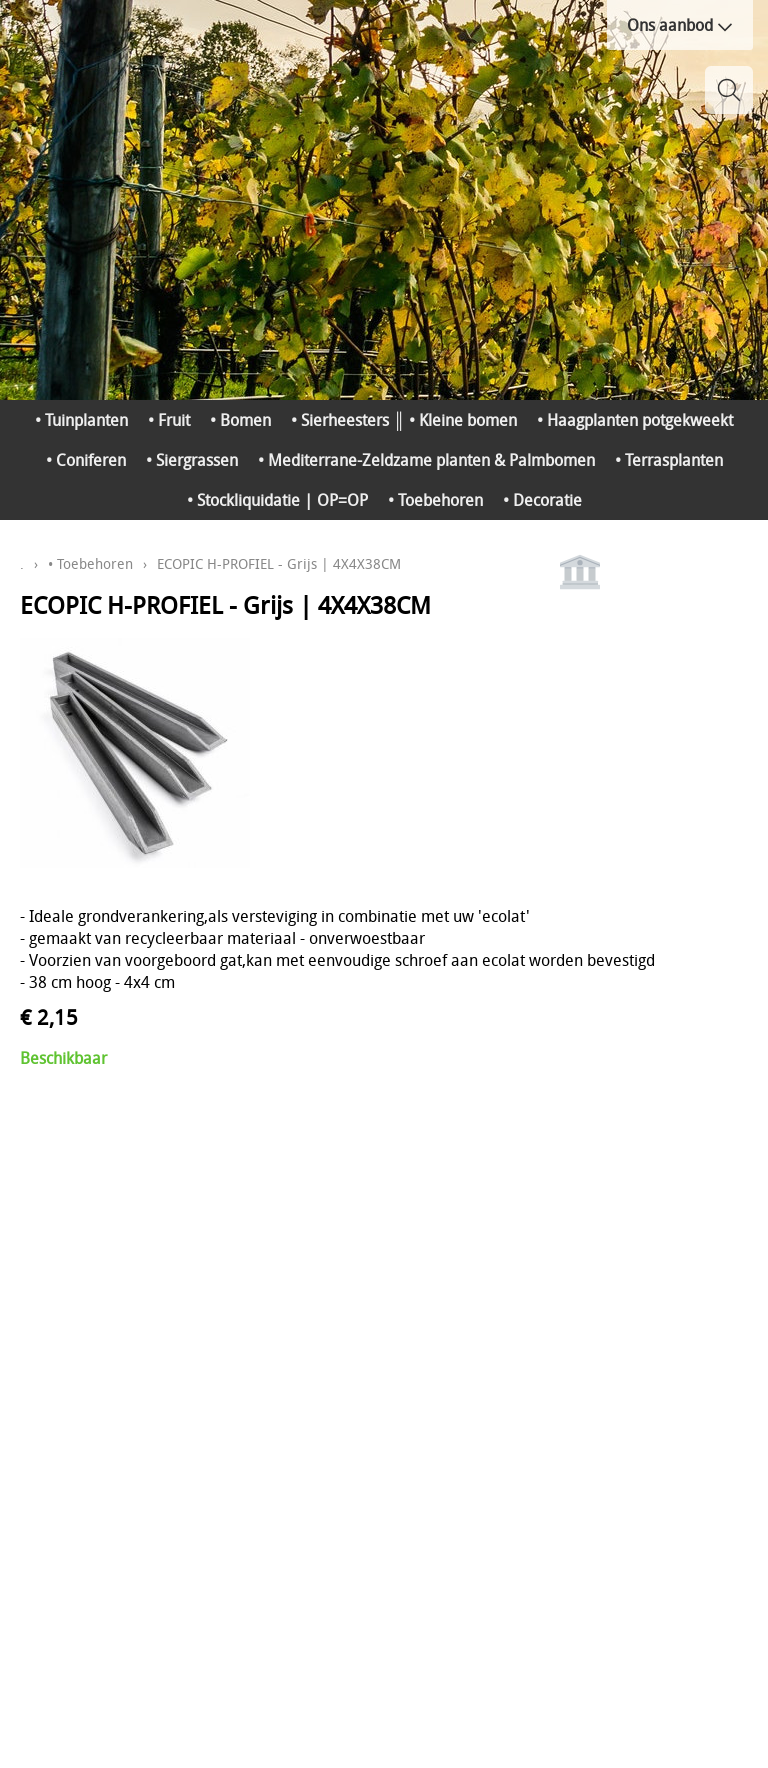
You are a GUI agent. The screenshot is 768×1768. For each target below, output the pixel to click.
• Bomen (240, 420)
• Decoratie (542, 500)
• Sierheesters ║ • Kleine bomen (403, 420)
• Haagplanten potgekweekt (635, 420)
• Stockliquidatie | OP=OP (277, 500)
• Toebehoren (435, 500)
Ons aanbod (680, 25)
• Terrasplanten (669, 460)
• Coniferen (86, 460)
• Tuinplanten (81, 420)
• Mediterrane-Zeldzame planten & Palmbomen (426, 460)
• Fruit (169, 420)
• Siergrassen (192, 460)
